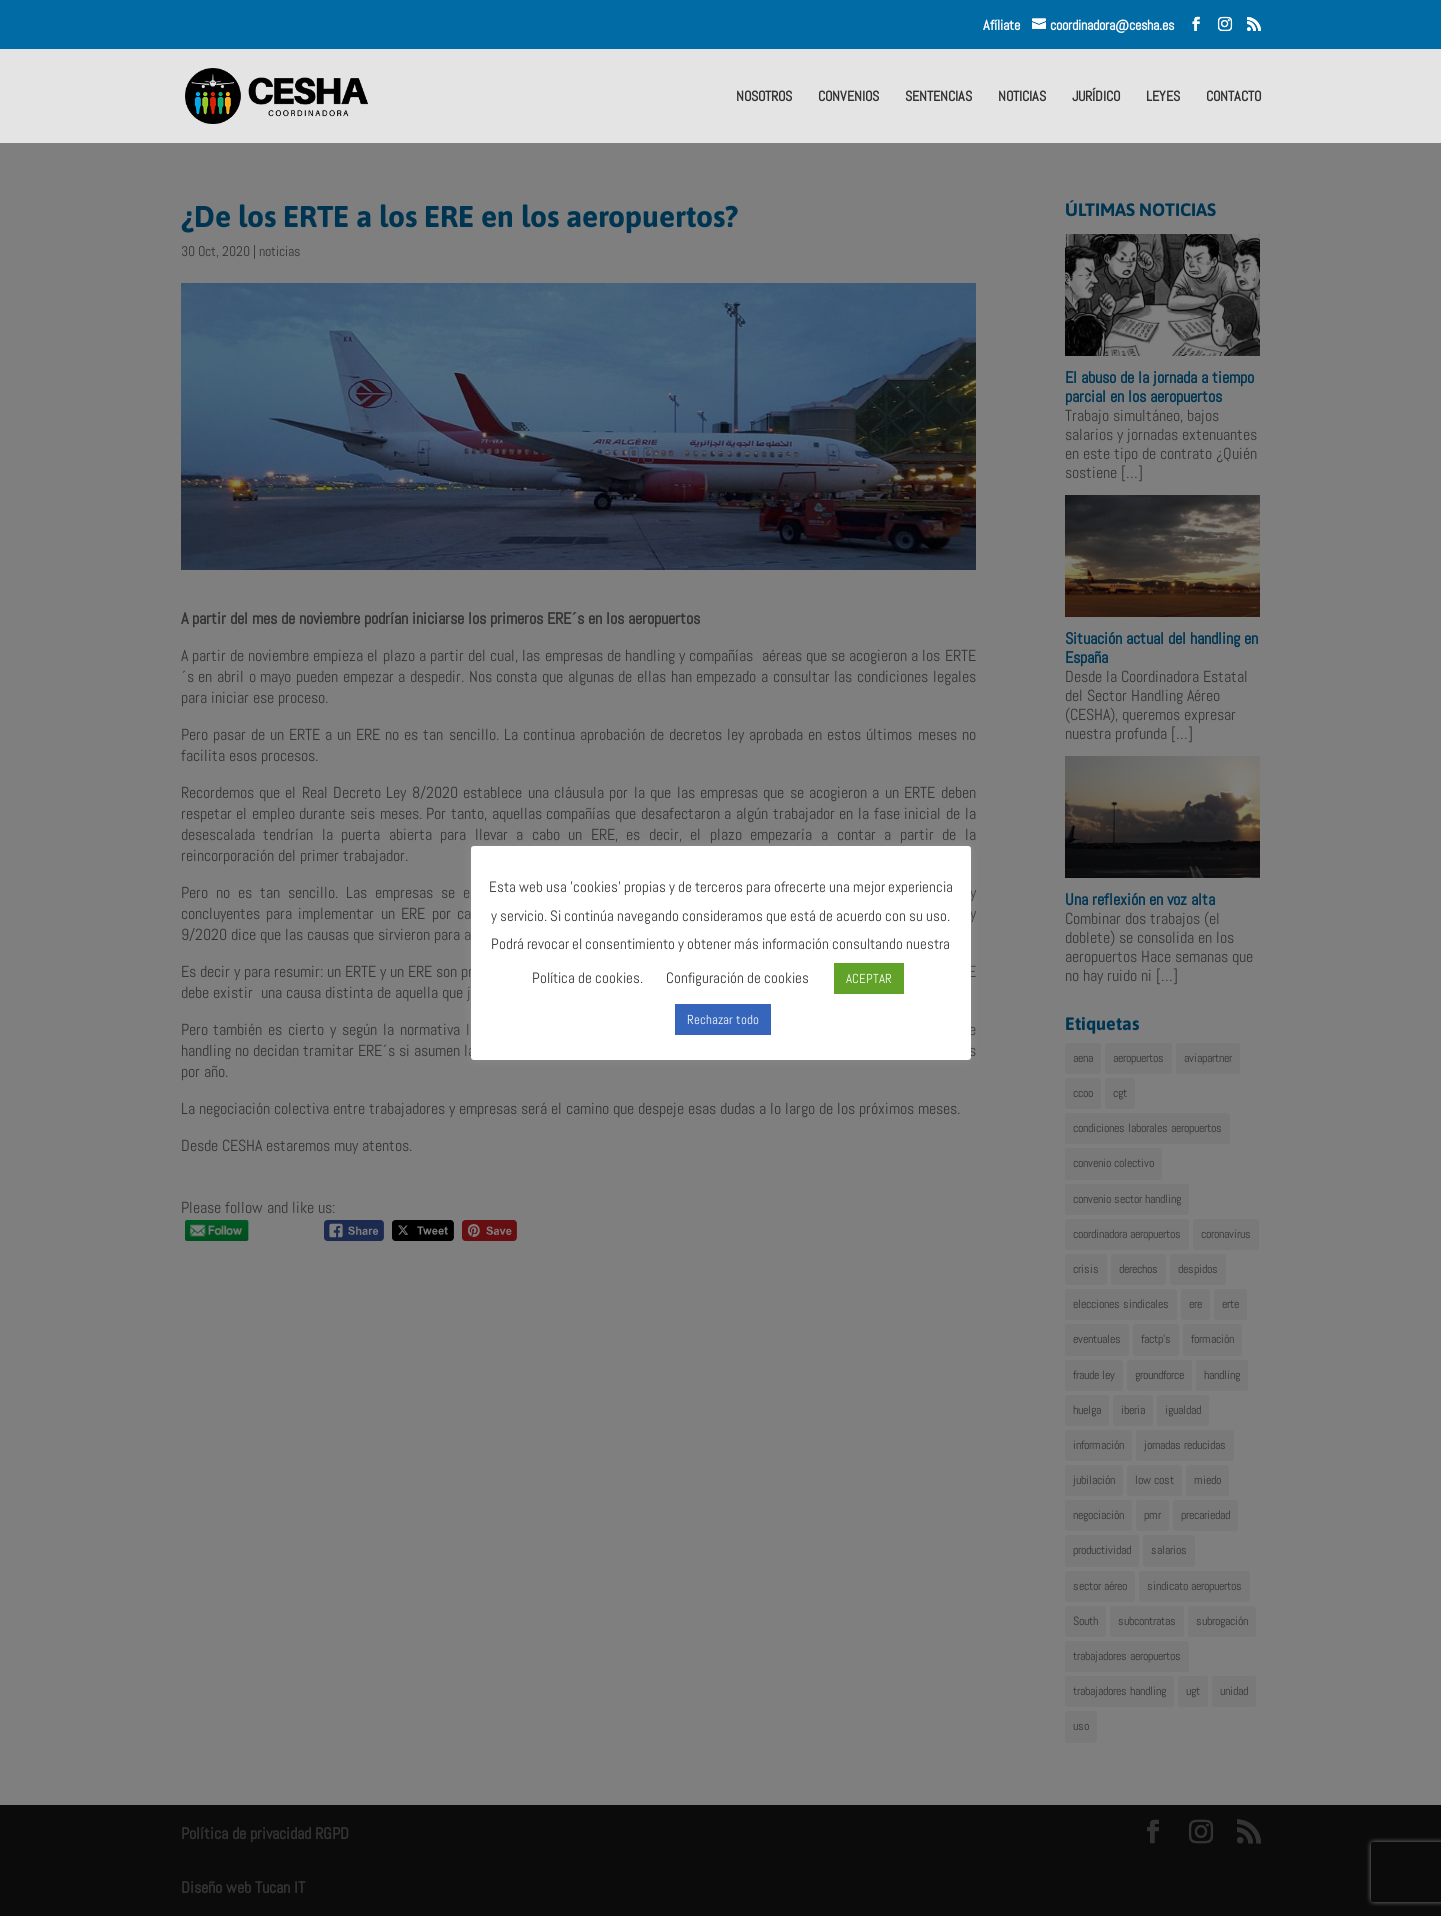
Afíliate (1007, 25)
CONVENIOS (848, 97)
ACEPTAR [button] (869, 978)
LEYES (1163, 97)
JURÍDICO (1096, 97)
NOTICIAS (1022, 97)
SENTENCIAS (938, 97)
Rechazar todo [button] (723, 1019)
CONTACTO (1233, 97)
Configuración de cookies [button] (737, 977)
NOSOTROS (764, 97)
